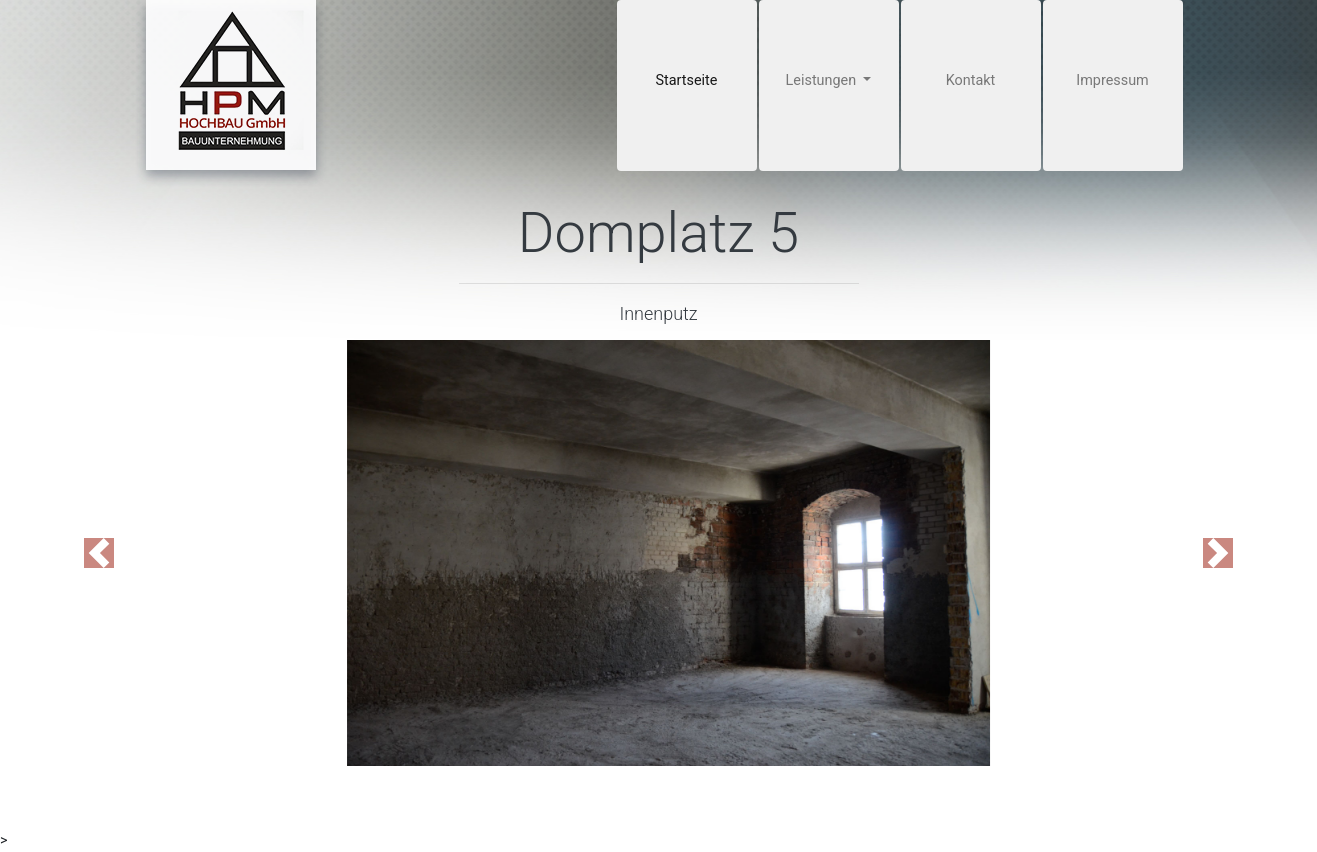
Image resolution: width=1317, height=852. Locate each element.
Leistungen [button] (823, 80)
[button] (99, 553)
